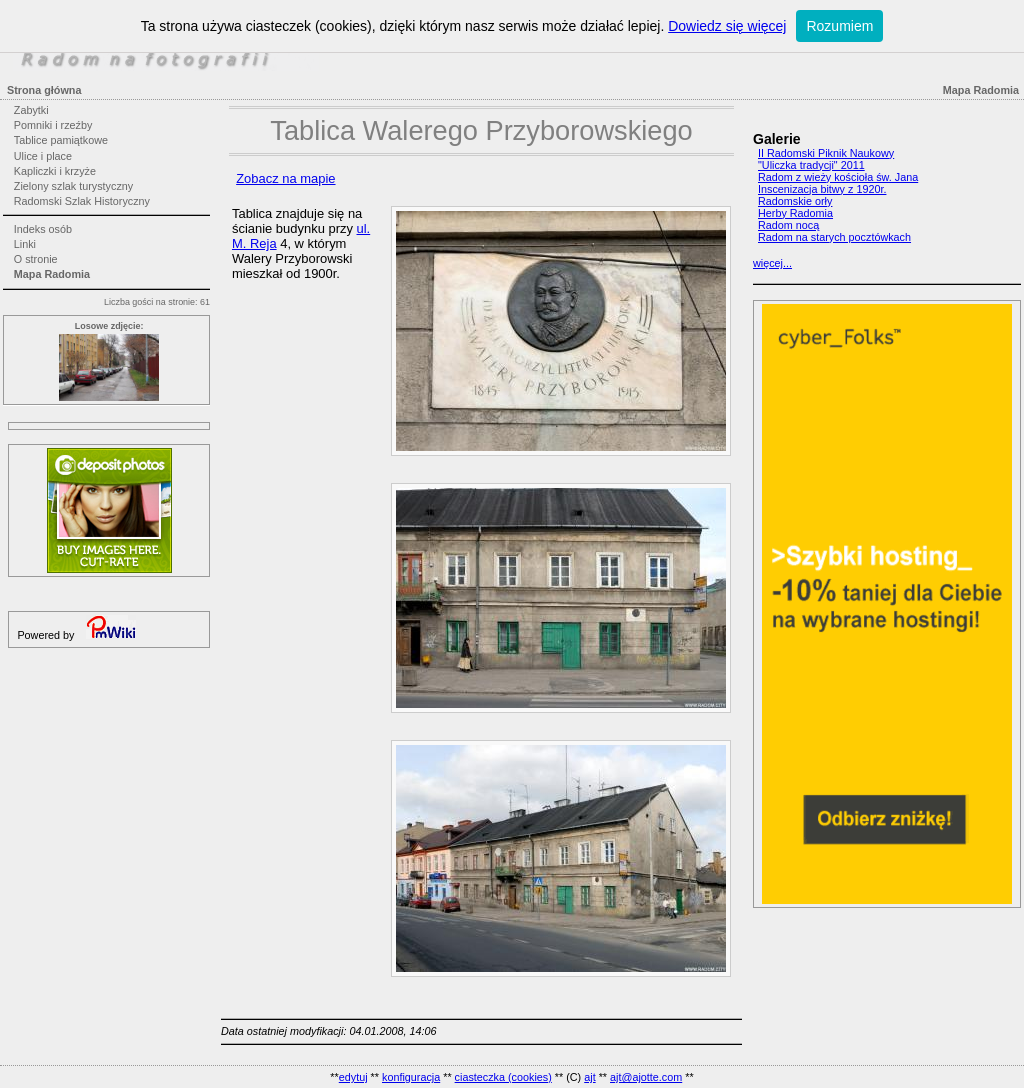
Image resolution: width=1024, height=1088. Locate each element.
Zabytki (31, 110)
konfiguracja (411, 1077)
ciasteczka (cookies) (503, 1077)
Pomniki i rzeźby (53, 125)
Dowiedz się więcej (727, 26)
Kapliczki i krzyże (55, 171)
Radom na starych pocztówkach (834, 237)
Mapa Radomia (52, 274)
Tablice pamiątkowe (61, 140)
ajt (589, 1077)
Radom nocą (788, 225)
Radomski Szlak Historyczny (82, 201)
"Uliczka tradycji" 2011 (811, 165)
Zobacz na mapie (285, 178)
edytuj (353, 1077)
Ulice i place (43, 156)
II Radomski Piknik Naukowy (826, 153)
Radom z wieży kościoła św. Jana (838, 177)
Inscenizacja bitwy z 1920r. (822, 189)
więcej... (772, 263)
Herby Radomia (795, 213)
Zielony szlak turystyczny (73, 186)
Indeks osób (43, 229)
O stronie (36, 259)
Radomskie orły (795, 201)
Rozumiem (839, 26)
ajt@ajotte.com (646, 1077)
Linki (25, 244)
